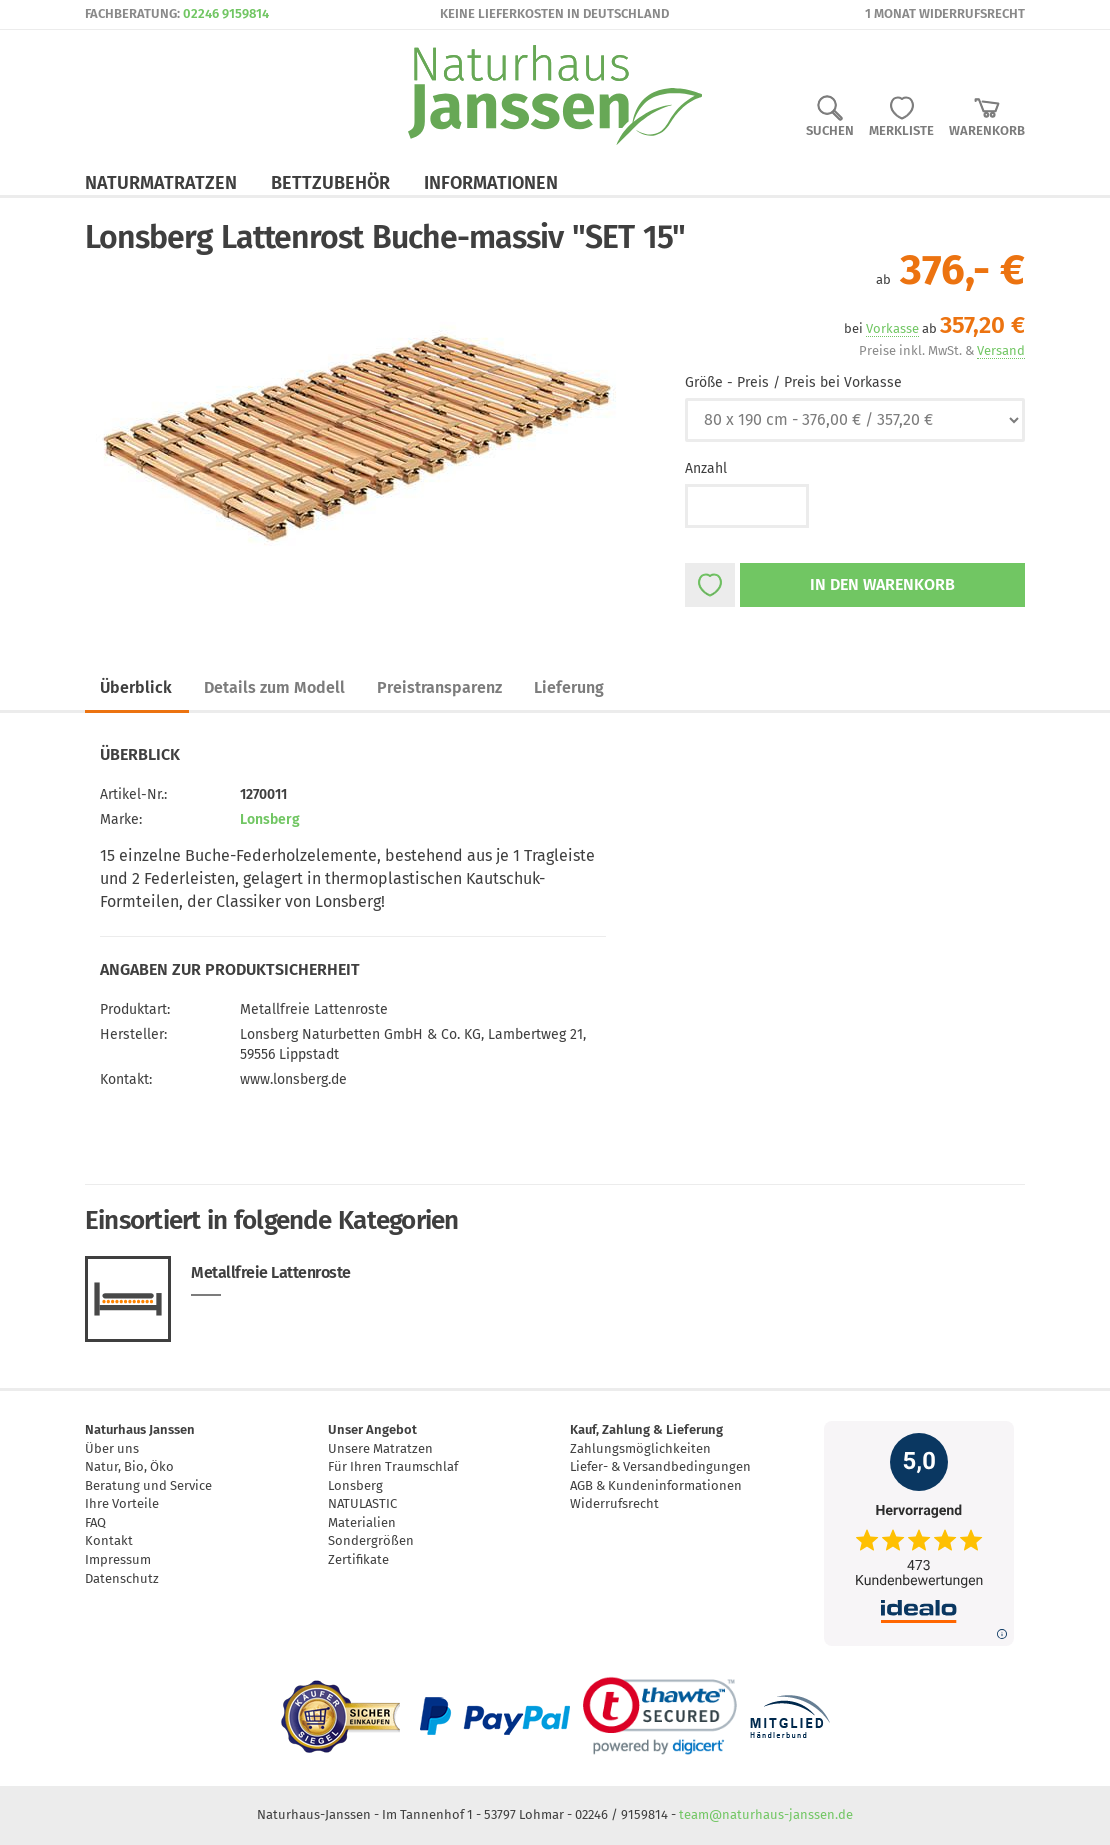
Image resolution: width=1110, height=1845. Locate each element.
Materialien (362, 1522)
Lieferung (569, 687)
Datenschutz (122, 1578)
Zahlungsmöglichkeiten (640, 1448)
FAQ (95, 1522)
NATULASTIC (362, 1503)
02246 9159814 (226, 13)
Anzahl (706, 468)
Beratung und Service (148, 1485)
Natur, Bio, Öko (129, 1466)
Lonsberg (270, 819)
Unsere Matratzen (380, 1448)
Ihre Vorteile (122, 1503)
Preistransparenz (439, 687)
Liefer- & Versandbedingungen (660, 1466)
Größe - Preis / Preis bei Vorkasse (793, 382)
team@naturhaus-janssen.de (766, 1814)
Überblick (136, 687)
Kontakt (109, 1540)
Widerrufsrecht (614, 1503)
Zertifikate (358, 1559)
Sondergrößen (371, 1540)
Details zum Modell (274, 687)
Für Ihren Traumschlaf (393, 1466)
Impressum (118, 1559)
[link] (659, 1716)
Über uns (112, 1448)
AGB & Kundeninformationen (656, 1485)
